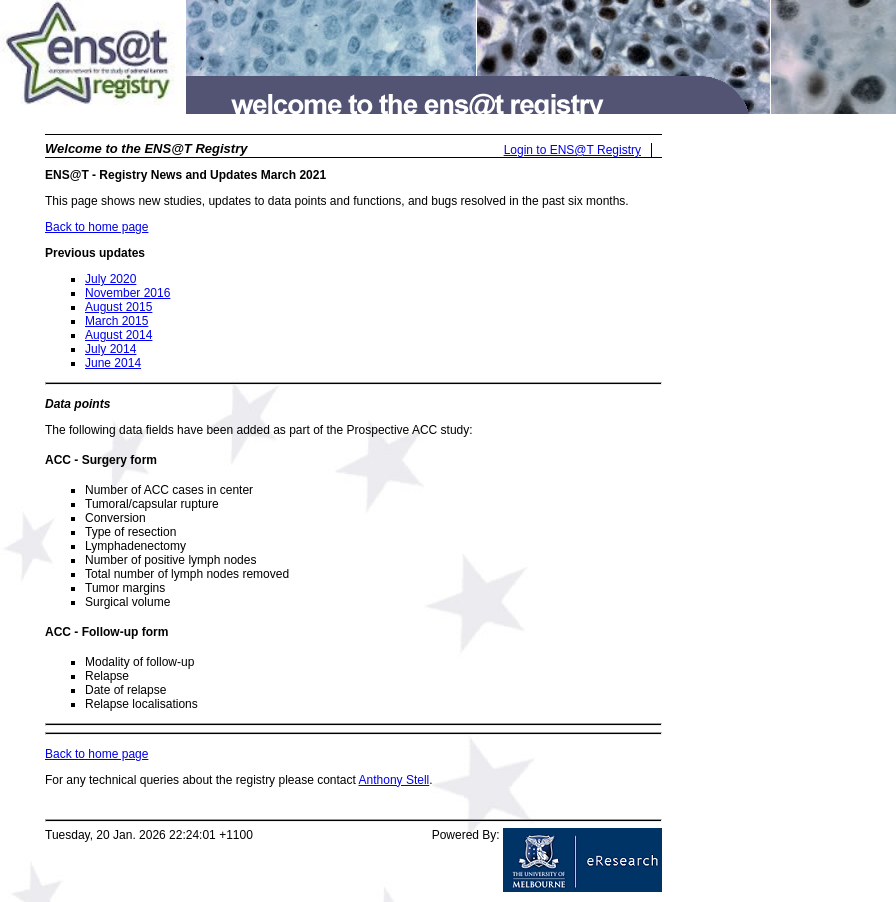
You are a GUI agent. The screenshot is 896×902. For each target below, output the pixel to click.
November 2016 (127, 293)
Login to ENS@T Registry (572, 150)
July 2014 (110, 349)
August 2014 (118, 335)
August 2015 (118, 307)
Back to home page (96, 227)
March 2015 (116, 321)
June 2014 (113, 363)
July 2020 (110, 279)
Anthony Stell (394, 780)
